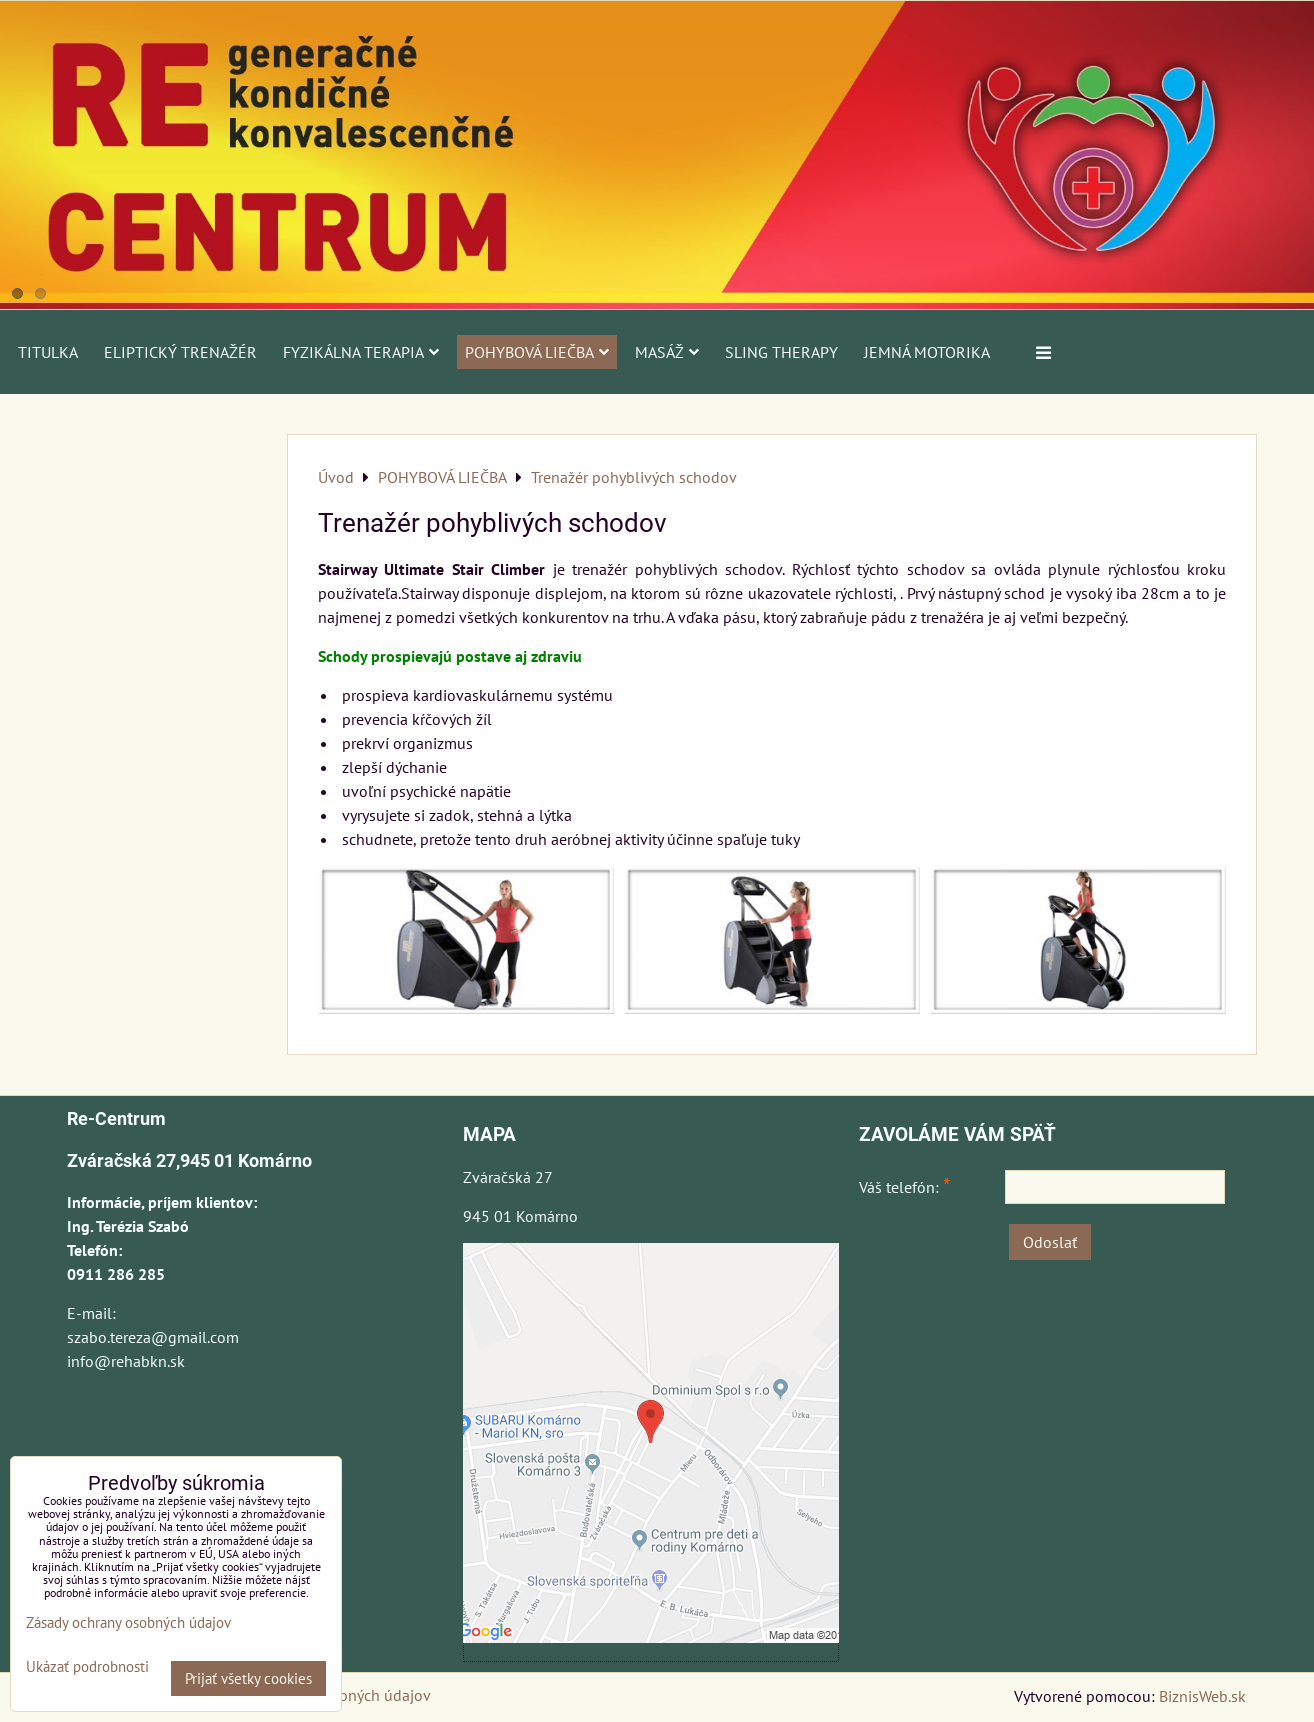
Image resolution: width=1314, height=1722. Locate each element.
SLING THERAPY (781, 352)
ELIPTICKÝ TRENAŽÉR (180, 352)
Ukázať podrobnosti (87, 1667)
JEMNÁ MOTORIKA (927, 352)
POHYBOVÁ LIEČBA (537, 352)
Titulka (48, 352)
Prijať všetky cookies (248, 1678)
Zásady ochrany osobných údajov (128, 1622)
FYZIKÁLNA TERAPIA (361, 352)
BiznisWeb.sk (1202, 1696)
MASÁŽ (667, 352)
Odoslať (1050, 1242)
